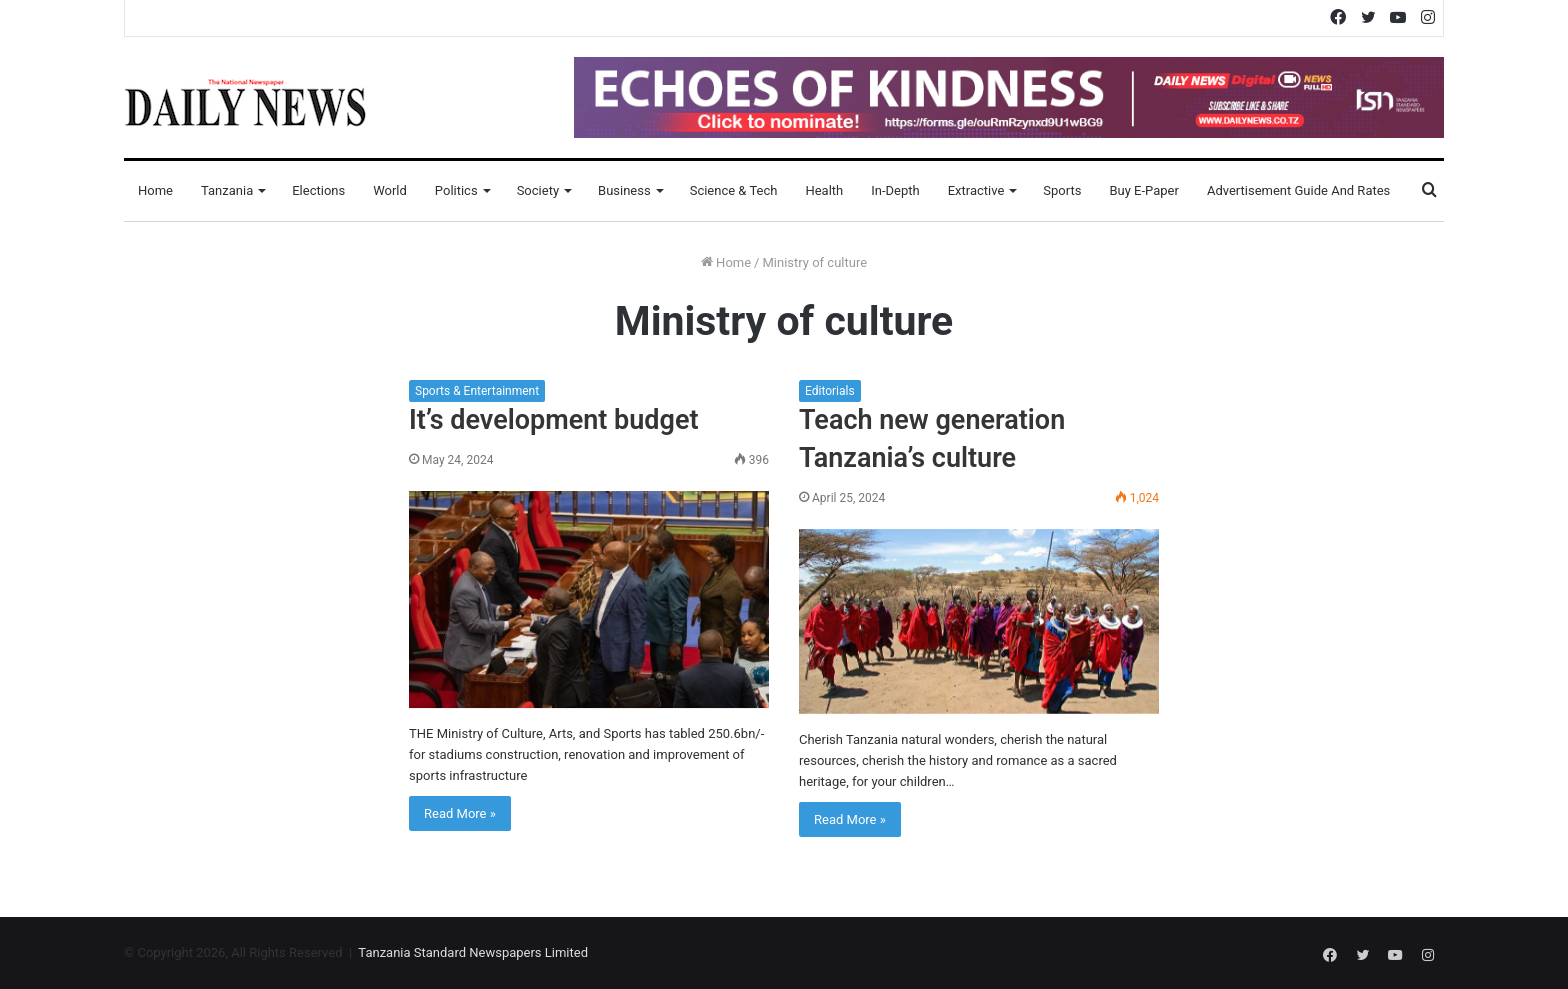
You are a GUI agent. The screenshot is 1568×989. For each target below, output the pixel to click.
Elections (318, 190)
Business (624, 190)
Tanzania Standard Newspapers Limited (473, 952)
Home (155, 190)
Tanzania (227, 190)
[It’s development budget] (589, 599)
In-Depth (895, 190)
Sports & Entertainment (477, 391)
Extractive (976, 190)
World (390, 190)
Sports (1062, 190)
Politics (456, 190)
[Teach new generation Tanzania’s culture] (979, 621)
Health (824, 190)
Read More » (460, 813)
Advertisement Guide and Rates (1298, 190)
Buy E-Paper (1143, 190)
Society (538, 190)
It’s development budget (553, 420)
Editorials (830, 391)
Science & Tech (734, 190)
